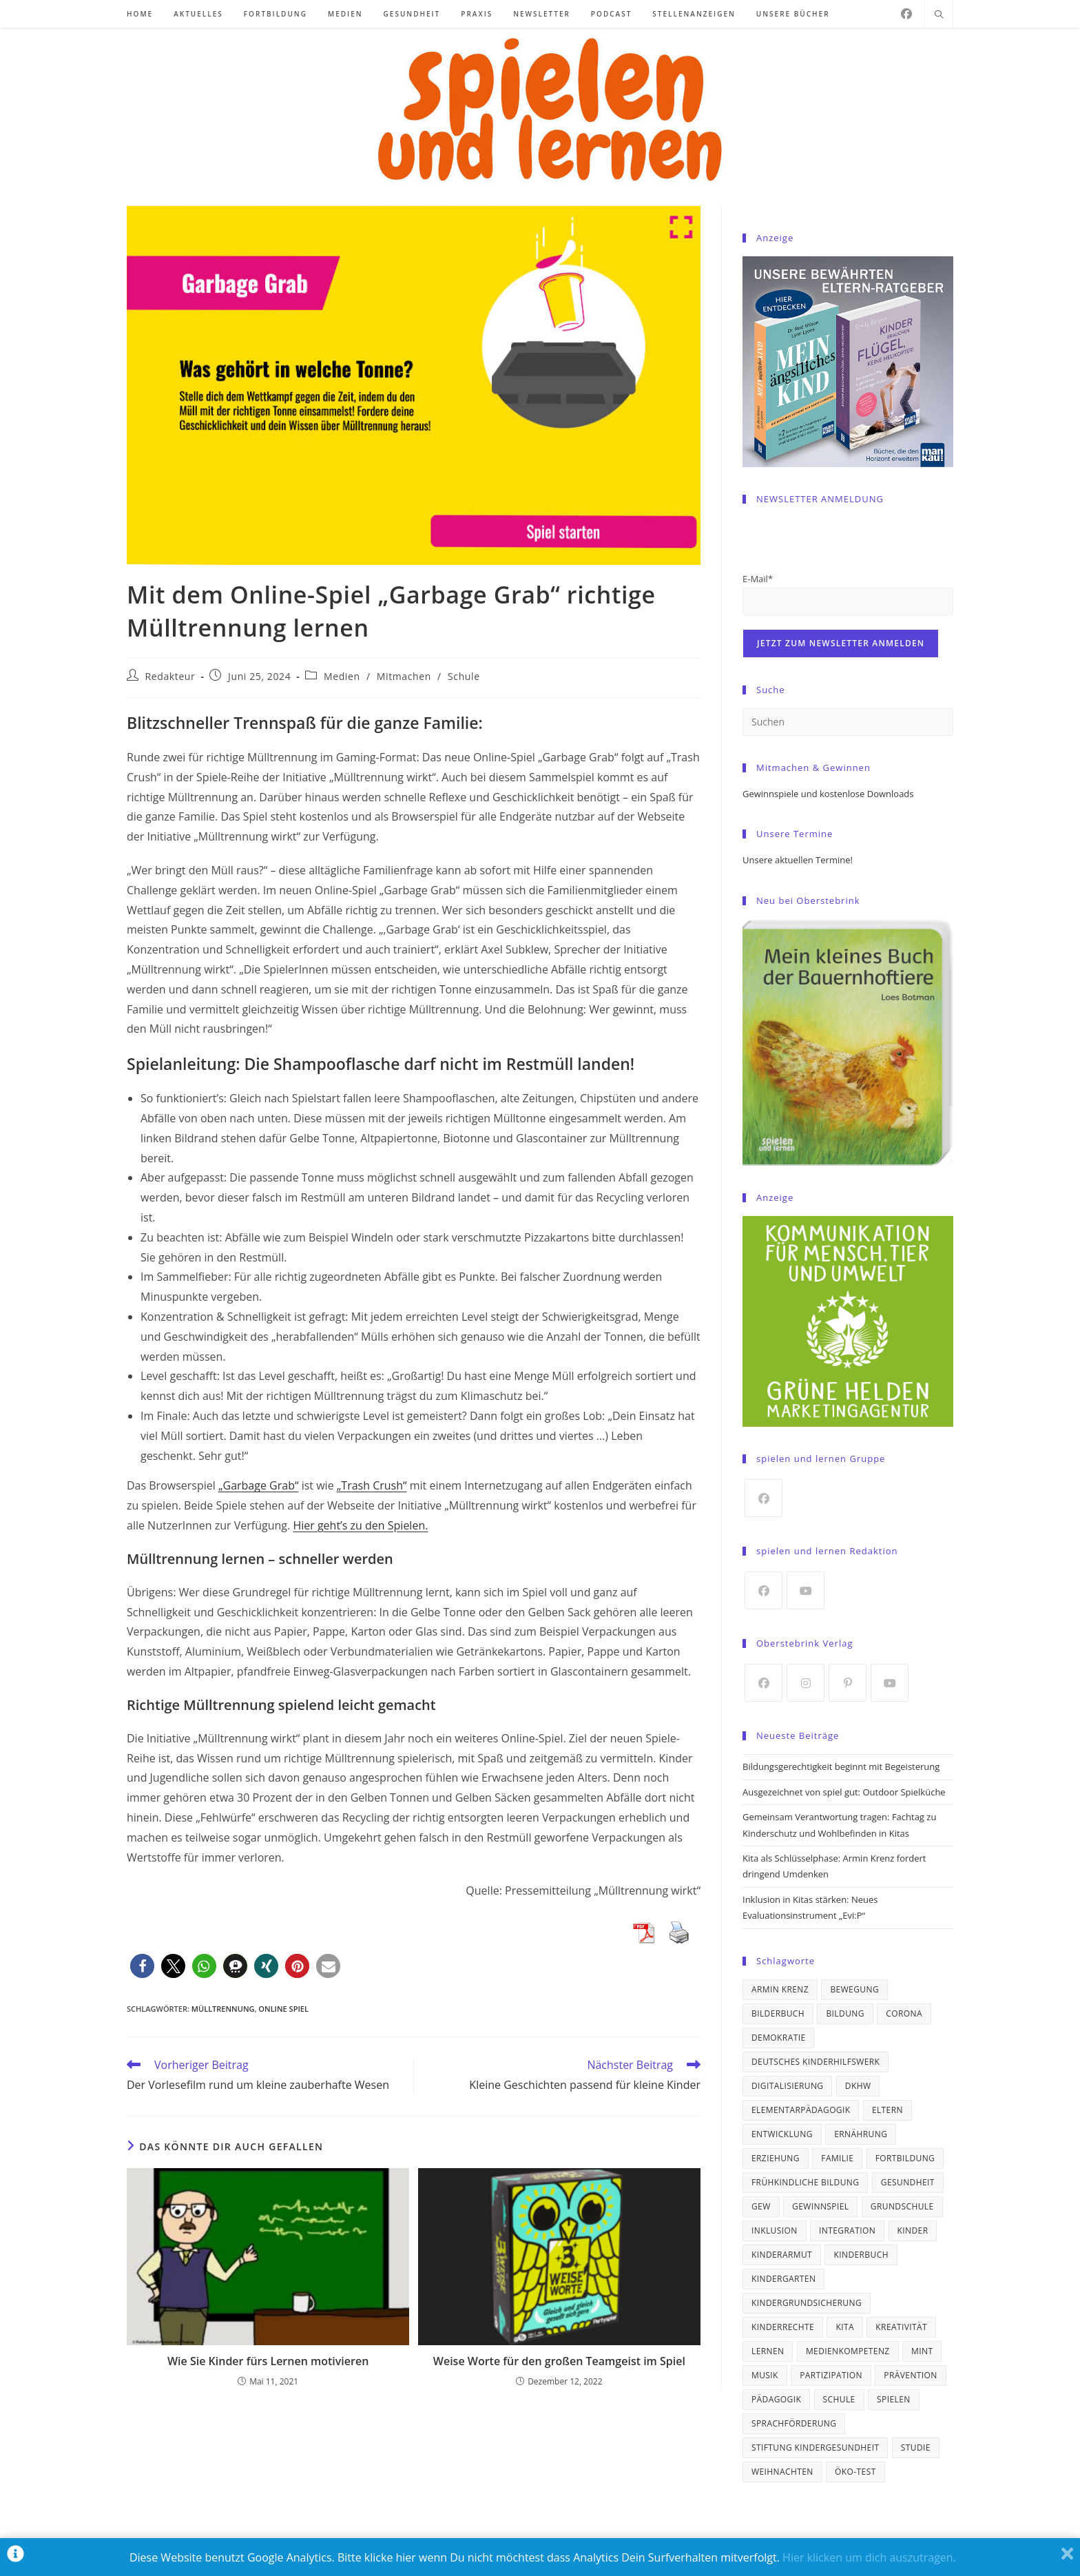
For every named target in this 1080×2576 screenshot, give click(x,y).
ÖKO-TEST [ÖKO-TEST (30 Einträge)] (855, 2471)
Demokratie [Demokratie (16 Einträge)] (778, 2037)
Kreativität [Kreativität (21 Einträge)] (901, 2327)
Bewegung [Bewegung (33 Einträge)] (854, 1989)
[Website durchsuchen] (938, 15)
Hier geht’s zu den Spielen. (360, 1525)
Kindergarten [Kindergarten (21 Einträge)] (783, 2279)
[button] (142, 1966)
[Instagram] (805, 1683)
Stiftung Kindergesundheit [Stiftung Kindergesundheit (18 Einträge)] (815, 2447)
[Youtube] (805, 1590)
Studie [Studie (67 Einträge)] (916, 2447)
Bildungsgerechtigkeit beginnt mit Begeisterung (840, 1766)
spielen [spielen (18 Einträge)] (894, 2399)
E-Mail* (757, 579)
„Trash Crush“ (372, 1485)
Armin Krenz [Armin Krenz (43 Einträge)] (780, 1989)
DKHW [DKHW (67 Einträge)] (858, 2086)
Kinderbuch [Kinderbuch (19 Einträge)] (860, 2254)
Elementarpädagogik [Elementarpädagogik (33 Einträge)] (800, 2110)
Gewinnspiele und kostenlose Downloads (828, 793)
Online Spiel (283, 2008)
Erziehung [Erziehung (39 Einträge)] (775, 2158)
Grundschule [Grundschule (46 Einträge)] (902, 2206)
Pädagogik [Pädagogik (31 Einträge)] (776, 2399)
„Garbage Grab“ (258, 1485)
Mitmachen (404, 676)
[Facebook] (906, 13)
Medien (342, 676)
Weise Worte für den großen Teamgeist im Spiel (559, 2361)
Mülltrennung (223, 2008)
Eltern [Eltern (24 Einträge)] (887, 2110)
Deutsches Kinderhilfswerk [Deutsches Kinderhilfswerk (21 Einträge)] (815, 2062)
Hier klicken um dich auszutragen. (869, 2557)
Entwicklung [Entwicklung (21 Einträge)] (782, 2134)
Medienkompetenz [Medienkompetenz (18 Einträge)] (848, 2351)
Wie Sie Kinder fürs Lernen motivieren (267, 2361)
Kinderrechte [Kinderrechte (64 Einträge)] (782, 2327)
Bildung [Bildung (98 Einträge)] (845, 2013)
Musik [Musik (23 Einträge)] (764, 2375)
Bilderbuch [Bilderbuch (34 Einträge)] (777, 2013)
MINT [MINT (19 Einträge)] (922, 2351)
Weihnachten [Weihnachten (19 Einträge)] (782, 2471)
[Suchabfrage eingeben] (847, 722)
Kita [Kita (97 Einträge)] (844, 2327)
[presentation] (847, 544)
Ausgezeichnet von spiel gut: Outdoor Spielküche (844, 1792)
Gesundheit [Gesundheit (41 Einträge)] (908, 2182)
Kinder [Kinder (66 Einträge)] (912, 2230)
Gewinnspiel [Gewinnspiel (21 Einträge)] (820, 2206)
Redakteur (170, 676)
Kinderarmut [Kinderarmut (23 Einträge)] (781, 2254)
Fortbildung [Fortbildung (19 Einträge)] (905, 2158)
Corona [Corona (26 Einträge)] (904, 2013)
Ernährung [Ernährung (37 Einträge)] (860, 2134)
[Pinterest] (847, 1683)
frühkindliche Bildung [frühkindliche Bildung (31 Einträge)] (805, 2182)
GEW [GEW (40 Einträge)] (761, 2206)
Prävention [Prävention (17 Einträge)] (910, 2375)
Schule (464, 676)
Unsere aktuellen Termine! (797, 860)
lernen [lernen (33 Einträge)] (767, 2351)
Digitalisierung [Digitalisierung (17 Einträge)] (787, 2086)
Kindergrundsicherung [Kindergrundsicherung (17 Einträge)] (806, 2303)
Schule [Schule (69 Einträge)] (839, 2399)
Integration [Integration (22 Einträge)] (847, 2230)
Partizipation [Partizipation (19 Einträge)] (831, 2375)
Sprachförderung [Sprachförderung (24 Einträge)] (793, 2423)
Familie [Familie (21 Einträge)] (837, 2158)
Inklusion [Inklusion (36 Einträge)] (774, 2230)
